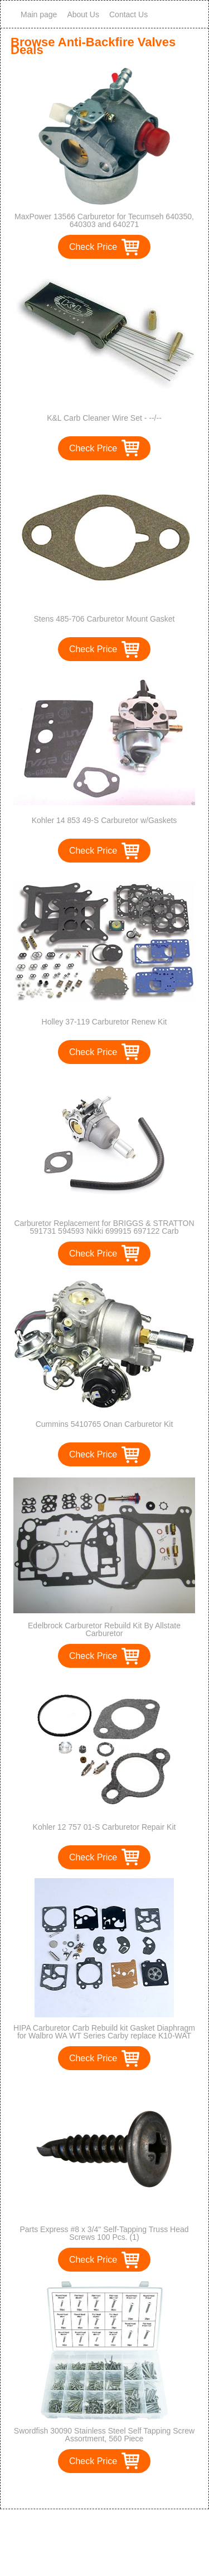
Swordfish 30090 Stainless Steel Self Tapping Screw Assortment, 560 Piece (104, 2434)
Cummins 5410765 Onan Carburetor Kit (104, 1424)
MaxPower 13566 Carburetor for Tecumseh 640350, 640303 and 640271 (104, 220)
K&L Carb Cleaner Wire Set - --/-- (104, 417)
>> (125, 2489)
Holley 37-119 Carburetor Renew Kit (104, 1021)
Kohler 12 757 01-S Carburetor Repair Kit (104, 1827)
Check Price (93, 247)
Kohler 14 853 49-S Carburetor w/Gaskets (104, 820)
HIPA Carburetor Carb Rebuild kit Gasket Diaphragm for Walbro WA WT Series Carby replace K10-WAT (104, 2031)
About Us (83, 14)
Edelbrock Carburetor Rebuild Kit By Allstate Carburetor (104, 1629)
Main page (39, 14)
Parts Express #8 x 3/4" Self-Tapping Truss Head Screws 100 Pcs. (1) (104, 2233)
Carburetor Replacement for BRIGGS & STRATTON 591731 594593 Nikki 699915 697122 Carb (104, 1227)
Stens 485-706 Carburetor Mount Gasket (104, 618)
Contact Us (128, 14)
